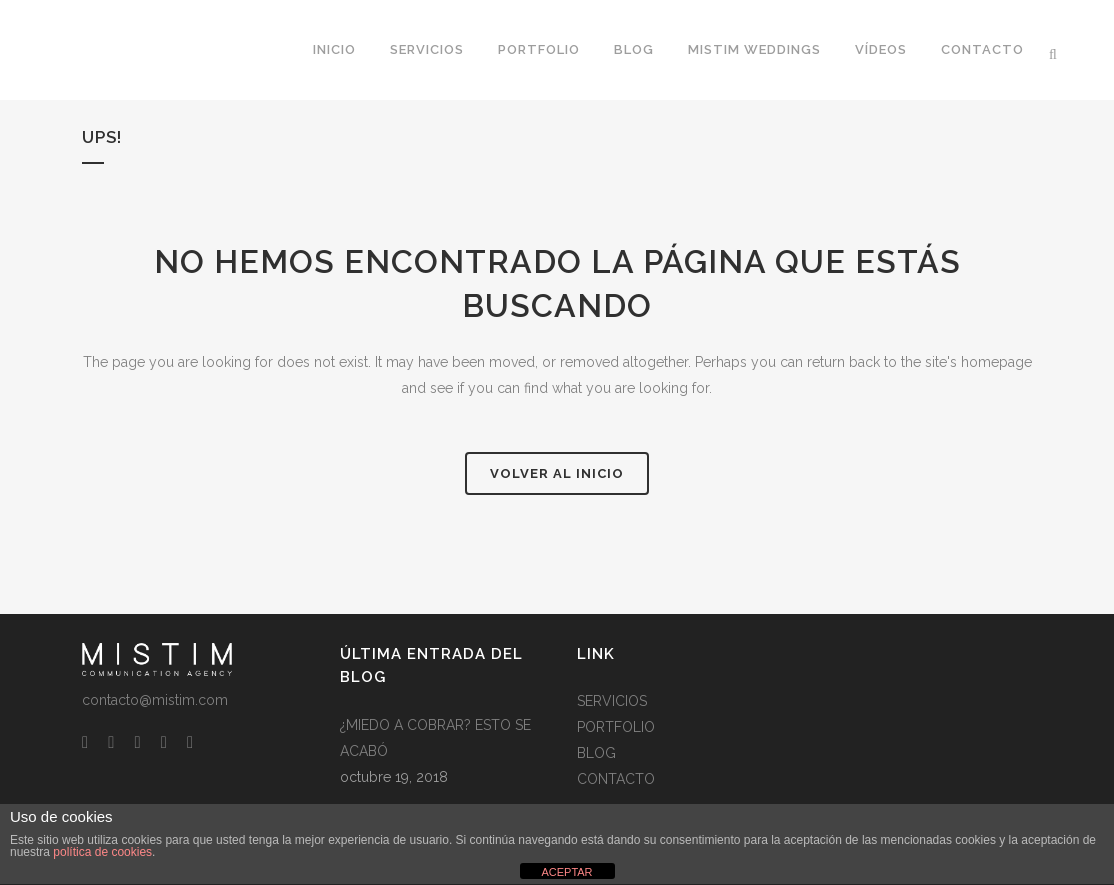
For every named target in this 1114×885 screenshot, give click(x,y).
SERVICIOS (612, 701)
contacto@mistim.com (155, 700)
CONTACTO (616, 779)
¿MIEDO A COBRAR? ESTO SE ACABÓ (435, 738)
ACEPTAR (566, 872)
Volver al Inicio (557, 473)
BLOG (596, 753)
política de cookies (102, 852)
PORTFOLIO (616, 727)
